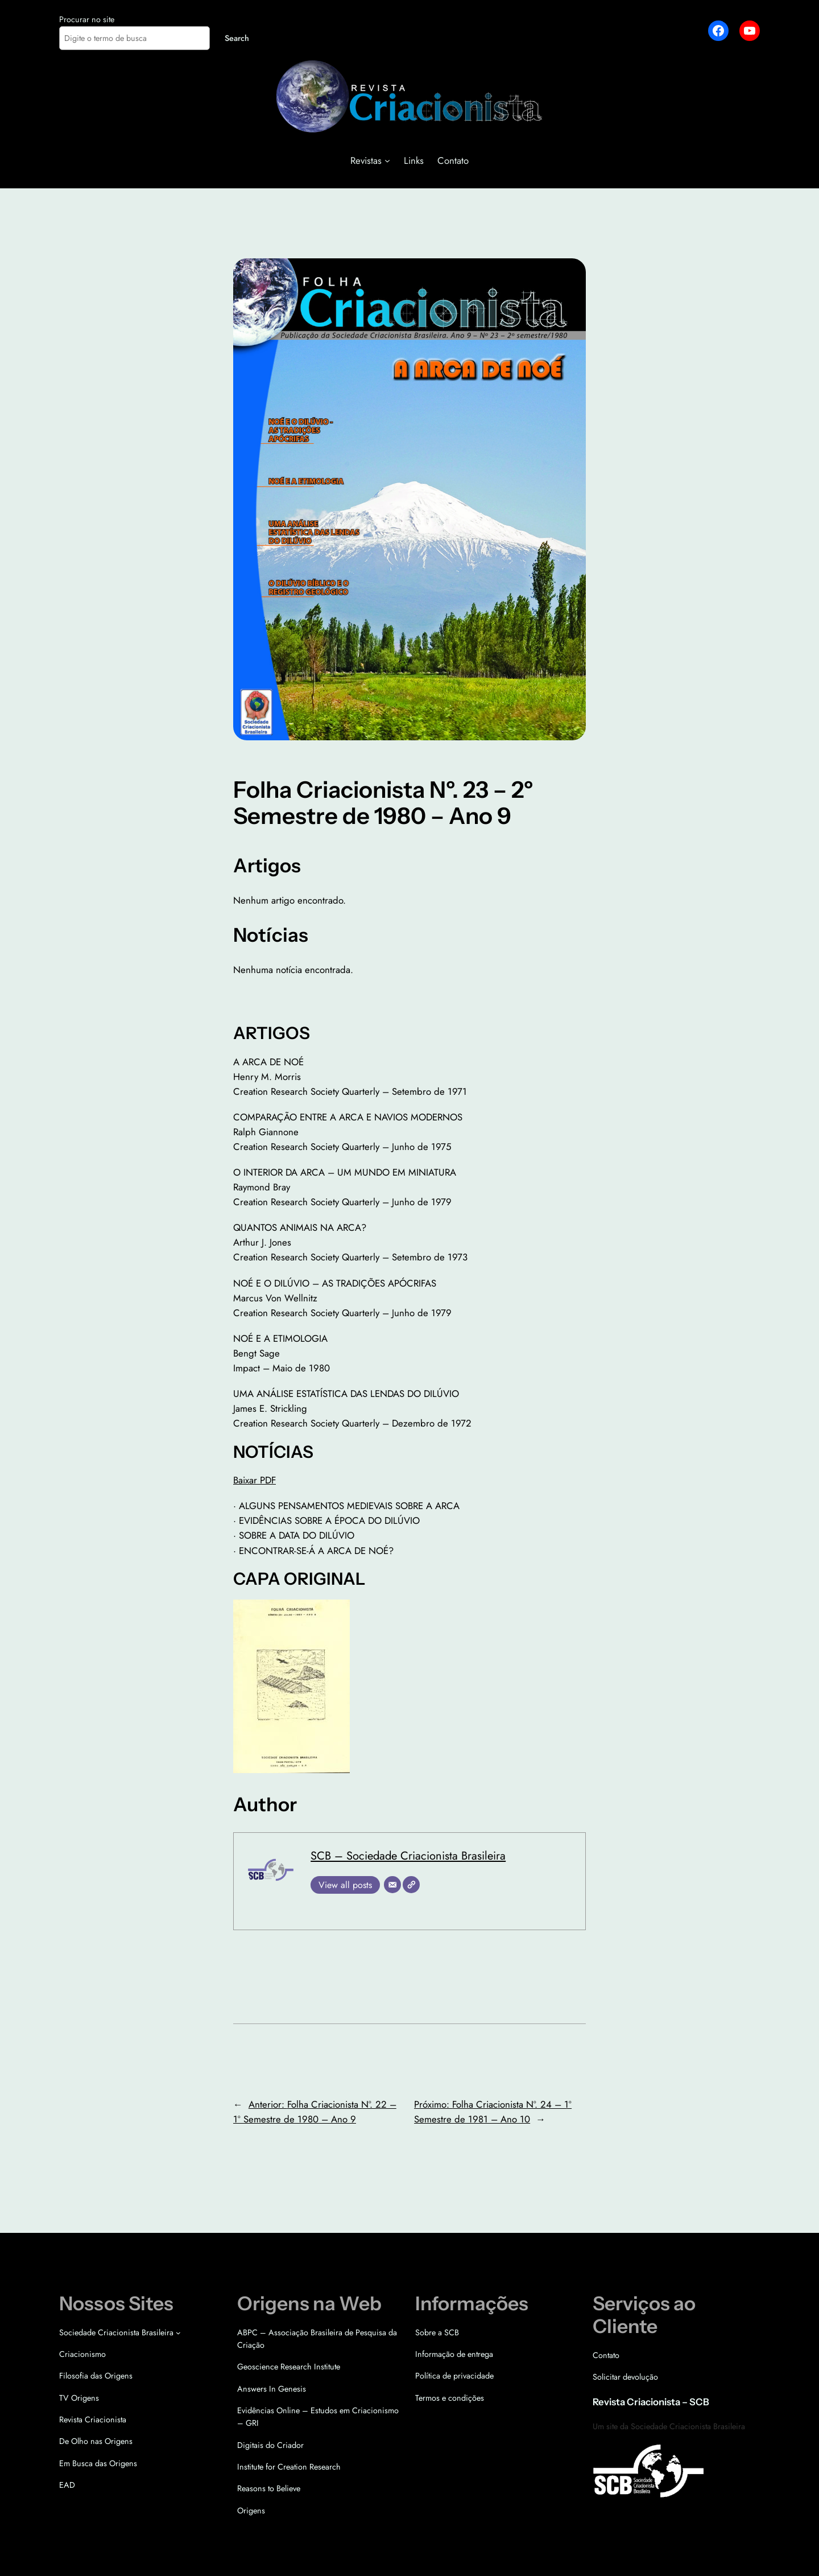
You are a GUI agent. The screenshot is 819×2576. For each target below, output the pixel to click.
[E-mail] (392, 1884)
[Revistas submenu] (387, 160)
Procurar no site (86, 19)
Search (237, 38)
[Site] (411, 1884)
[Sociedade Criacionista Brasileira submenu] (178, 2332)
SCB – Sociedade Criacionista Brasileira (408, 1855)
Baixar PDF (254, 1480)
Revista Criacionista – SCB (651, 2402)
